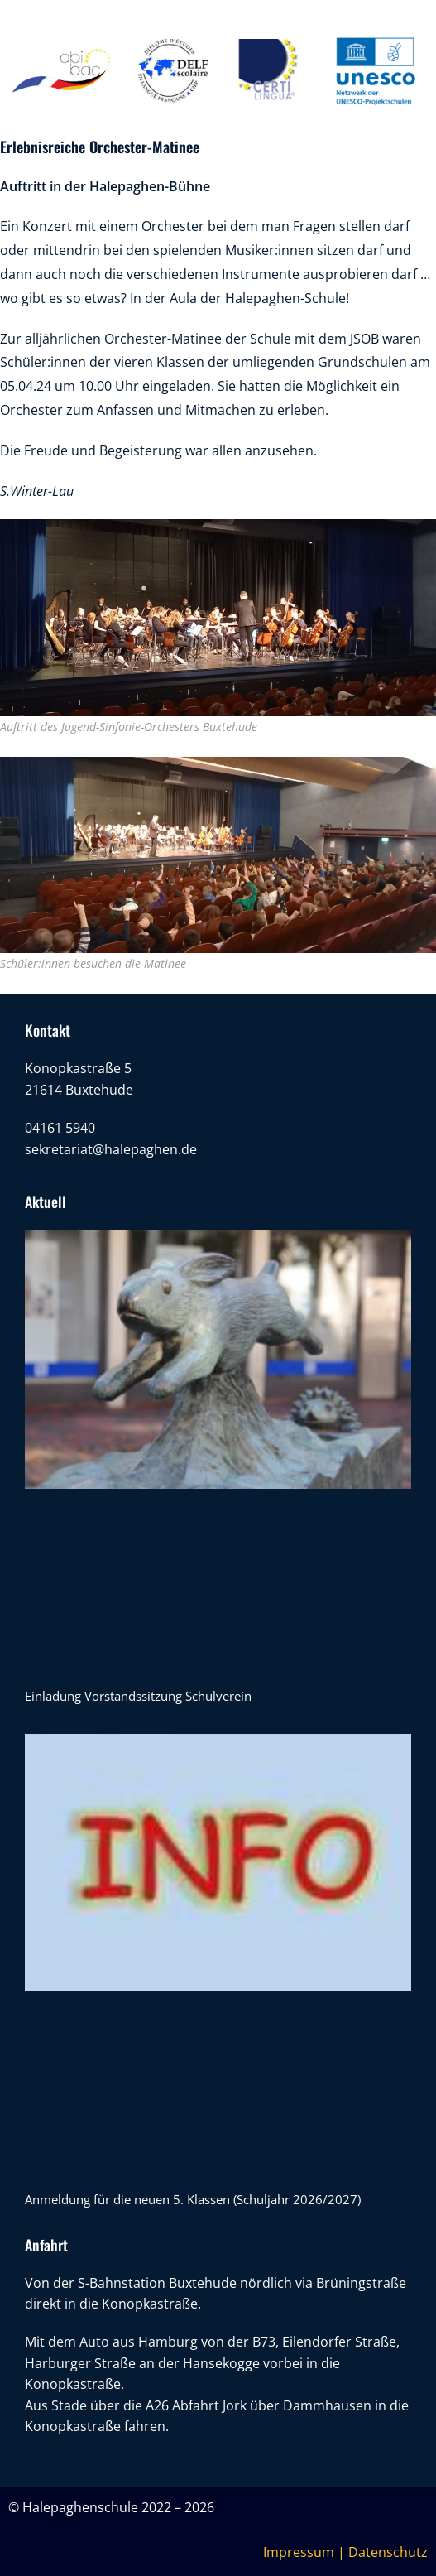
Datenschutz (388, 2552)
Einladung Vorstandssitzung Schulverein (138, 1696)
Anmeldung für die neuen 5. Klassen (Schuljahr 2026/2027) (193, 2199)
